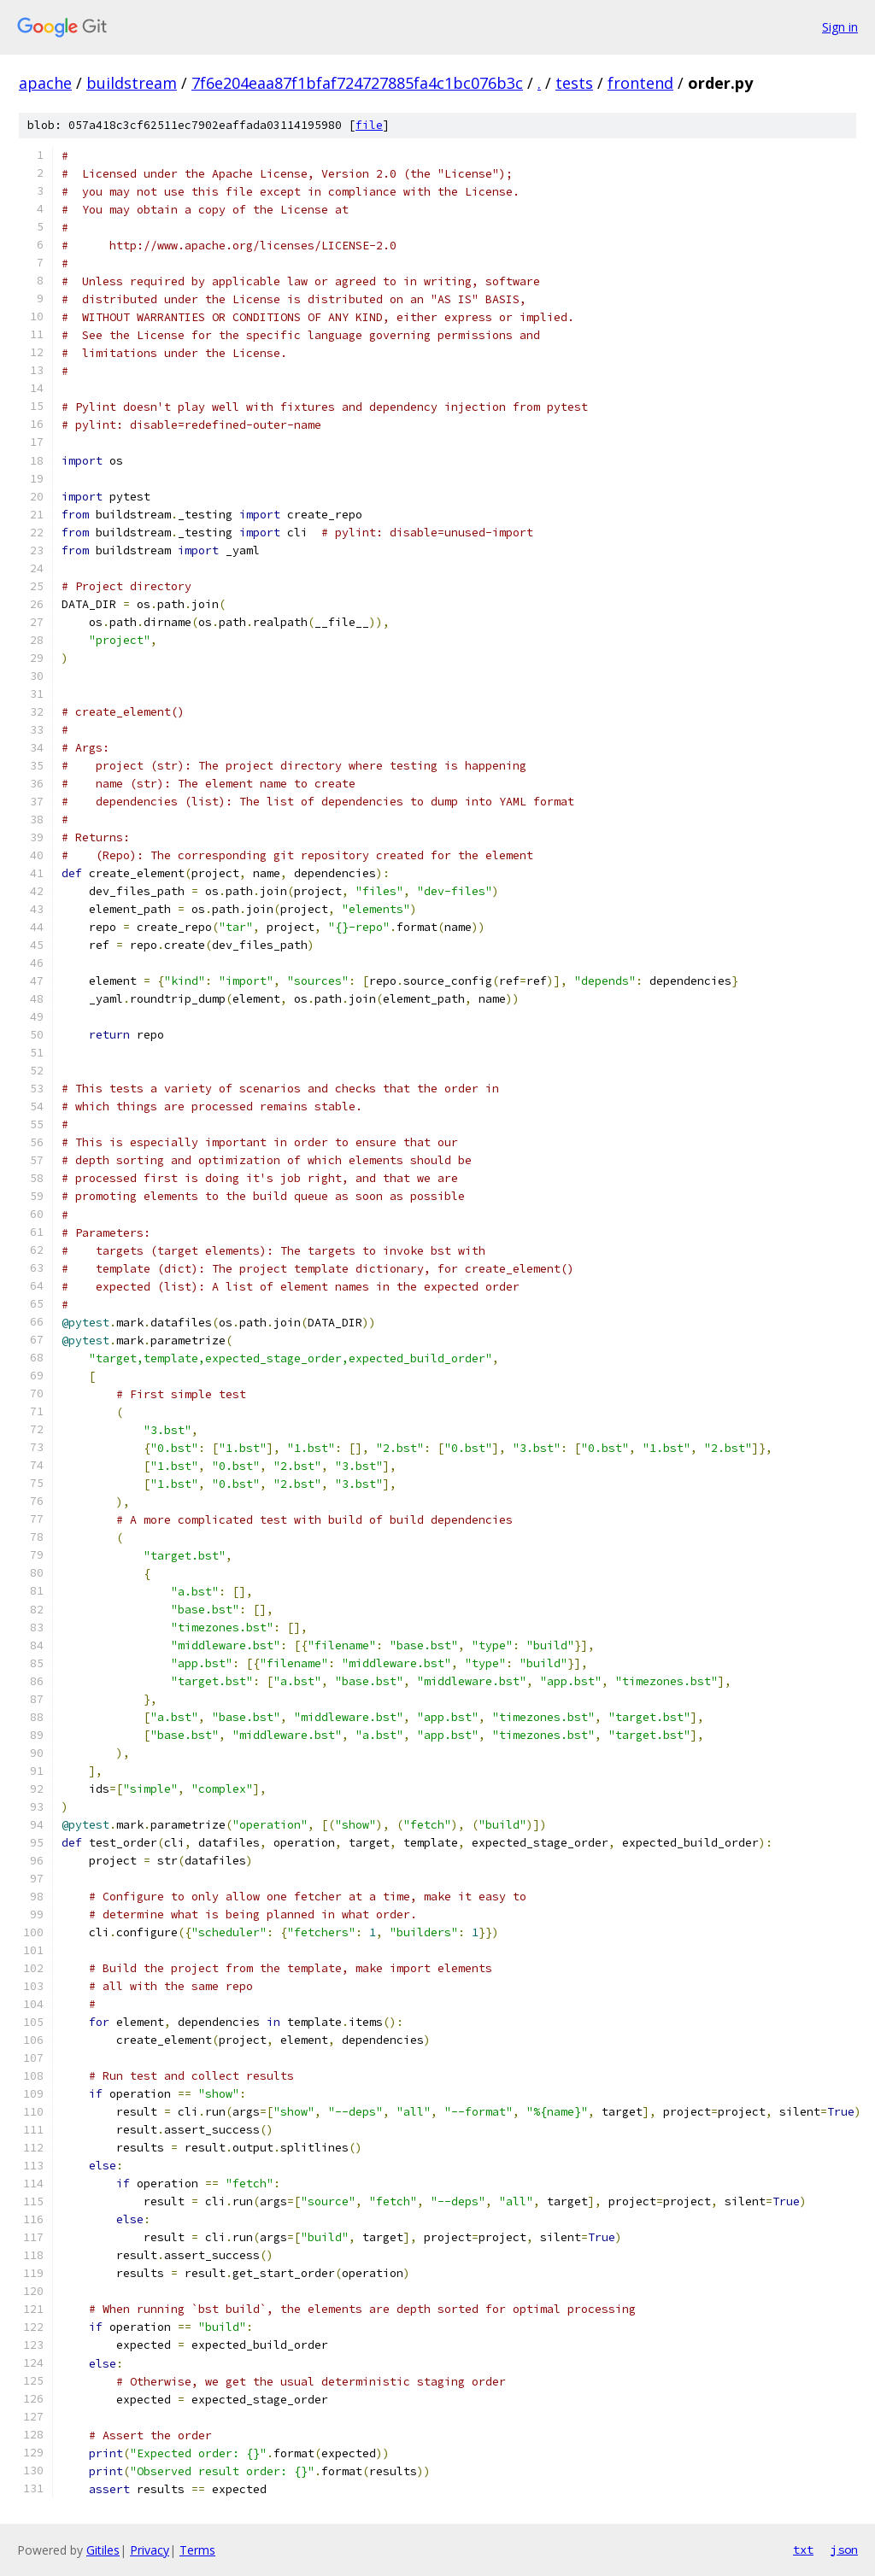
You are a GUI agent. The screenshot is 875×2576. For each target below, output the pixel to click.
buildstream (131, 83)
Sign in (840, 27)
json (844, 2549)
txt (803, 2549)
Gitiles (103, 2550)
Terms (197, 2550)
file (369, 125)
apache (45, 83)
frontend (640, 83)
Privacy (149, 2550)
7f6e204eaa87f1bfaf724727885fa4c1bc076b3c (357, 83)
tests (574, 83)
